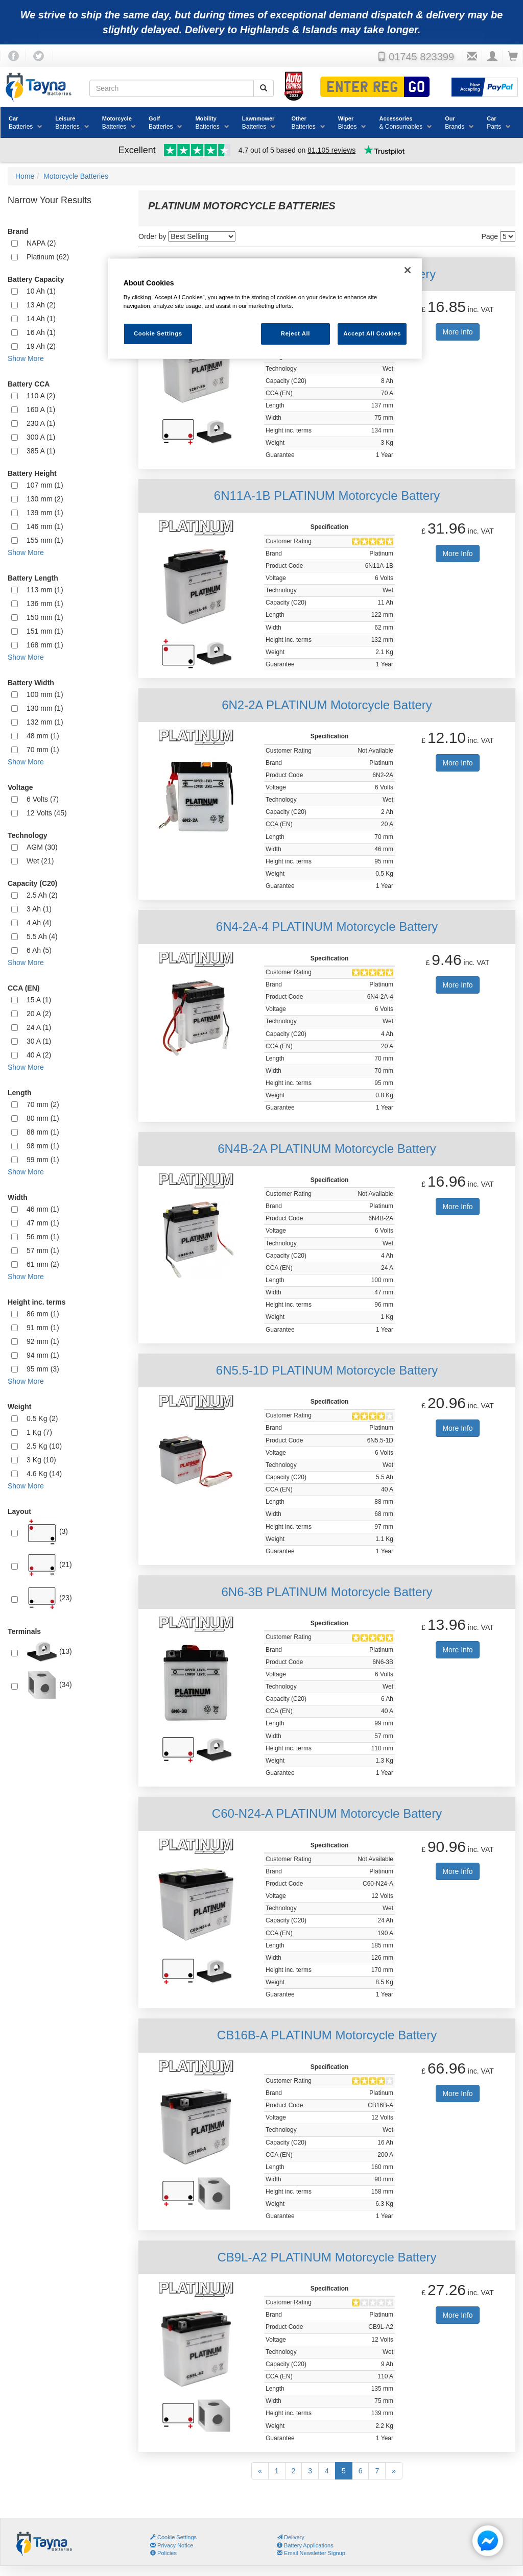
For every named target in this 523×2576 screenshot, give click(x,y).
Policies (163, 2553)
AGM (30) (42, 847)
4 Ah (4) (39, 923)
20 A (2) (39, 1013)
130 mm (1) (45, 708)
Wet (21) (40, 861)
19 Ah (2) (41, 346)
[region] (265, 308)
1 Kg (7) (39, 1432)
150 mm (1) (45, 617)
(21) (49, 1565)
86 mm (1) (43, 1314)
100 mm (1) (45, 694)
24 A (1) (39, 1027)
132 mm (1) (45, 722)
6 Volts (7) (43, 799)
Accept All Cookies (372, 333)
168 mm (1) (45, 645)
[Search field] (171, 88)
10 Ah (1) (41, 291)
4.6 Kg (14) (44, 1474)
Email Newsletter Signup (311, 2553)
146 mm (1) (45, 526)
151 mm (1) (45, 631)
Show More (26, 358)
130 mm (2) (45, 499)
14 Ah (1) (41, 319)
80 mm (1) (43, 1118)
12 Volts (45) (47, 813)
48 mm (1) (43, 736)
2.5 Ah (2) (42, 895)
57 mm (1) (43, 1250)
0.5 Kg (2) (42, 1418)
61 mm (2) (43, 1264)
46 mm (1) (43, 1209)
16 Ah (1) (41, 332)
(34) (49, 1685)
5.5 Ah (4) (42, 936)
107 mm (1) (45, 485)
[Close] (407, 270)
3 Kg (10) (41, 1460)
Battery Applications (305, 2545)
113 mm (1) (45, 590)
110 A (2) (41, 396)
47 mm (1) (43, 1223)
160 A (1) (41, 409)
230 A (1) (41, 423)
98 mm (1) (43, 1146)
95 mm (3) (43, 1369)
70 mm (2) (43, 1104)
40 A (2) (39, 1055)
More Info (457, 332)
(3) (47, 1531)
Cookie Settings (177, 2537)
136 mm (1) (45, 603)
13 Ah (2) (41, 305)
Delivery (290, 2537)
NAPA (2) (41, 243)
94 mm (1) (43, 1355)
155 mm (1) (45, 540)
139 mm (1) (45, 513)
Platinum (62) (48, 257)
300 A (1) (41, 437)
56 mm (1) (43, 1237)
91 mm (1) (43, 1327)
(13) (49, 1651)
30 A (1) (39, 1041)
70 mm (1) (43, 749)
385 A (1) (41, 451)
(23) (49, 1598)
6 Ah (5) (39, 950)
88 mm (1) (43, 1132)
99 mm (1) (43, 1159)
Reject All (295, 333)
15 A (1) (39, 1000)
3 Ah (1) (39, 909)
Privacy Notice (171, 2545)
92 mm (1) (43, 1341)
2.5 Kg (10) (44, 1446)
